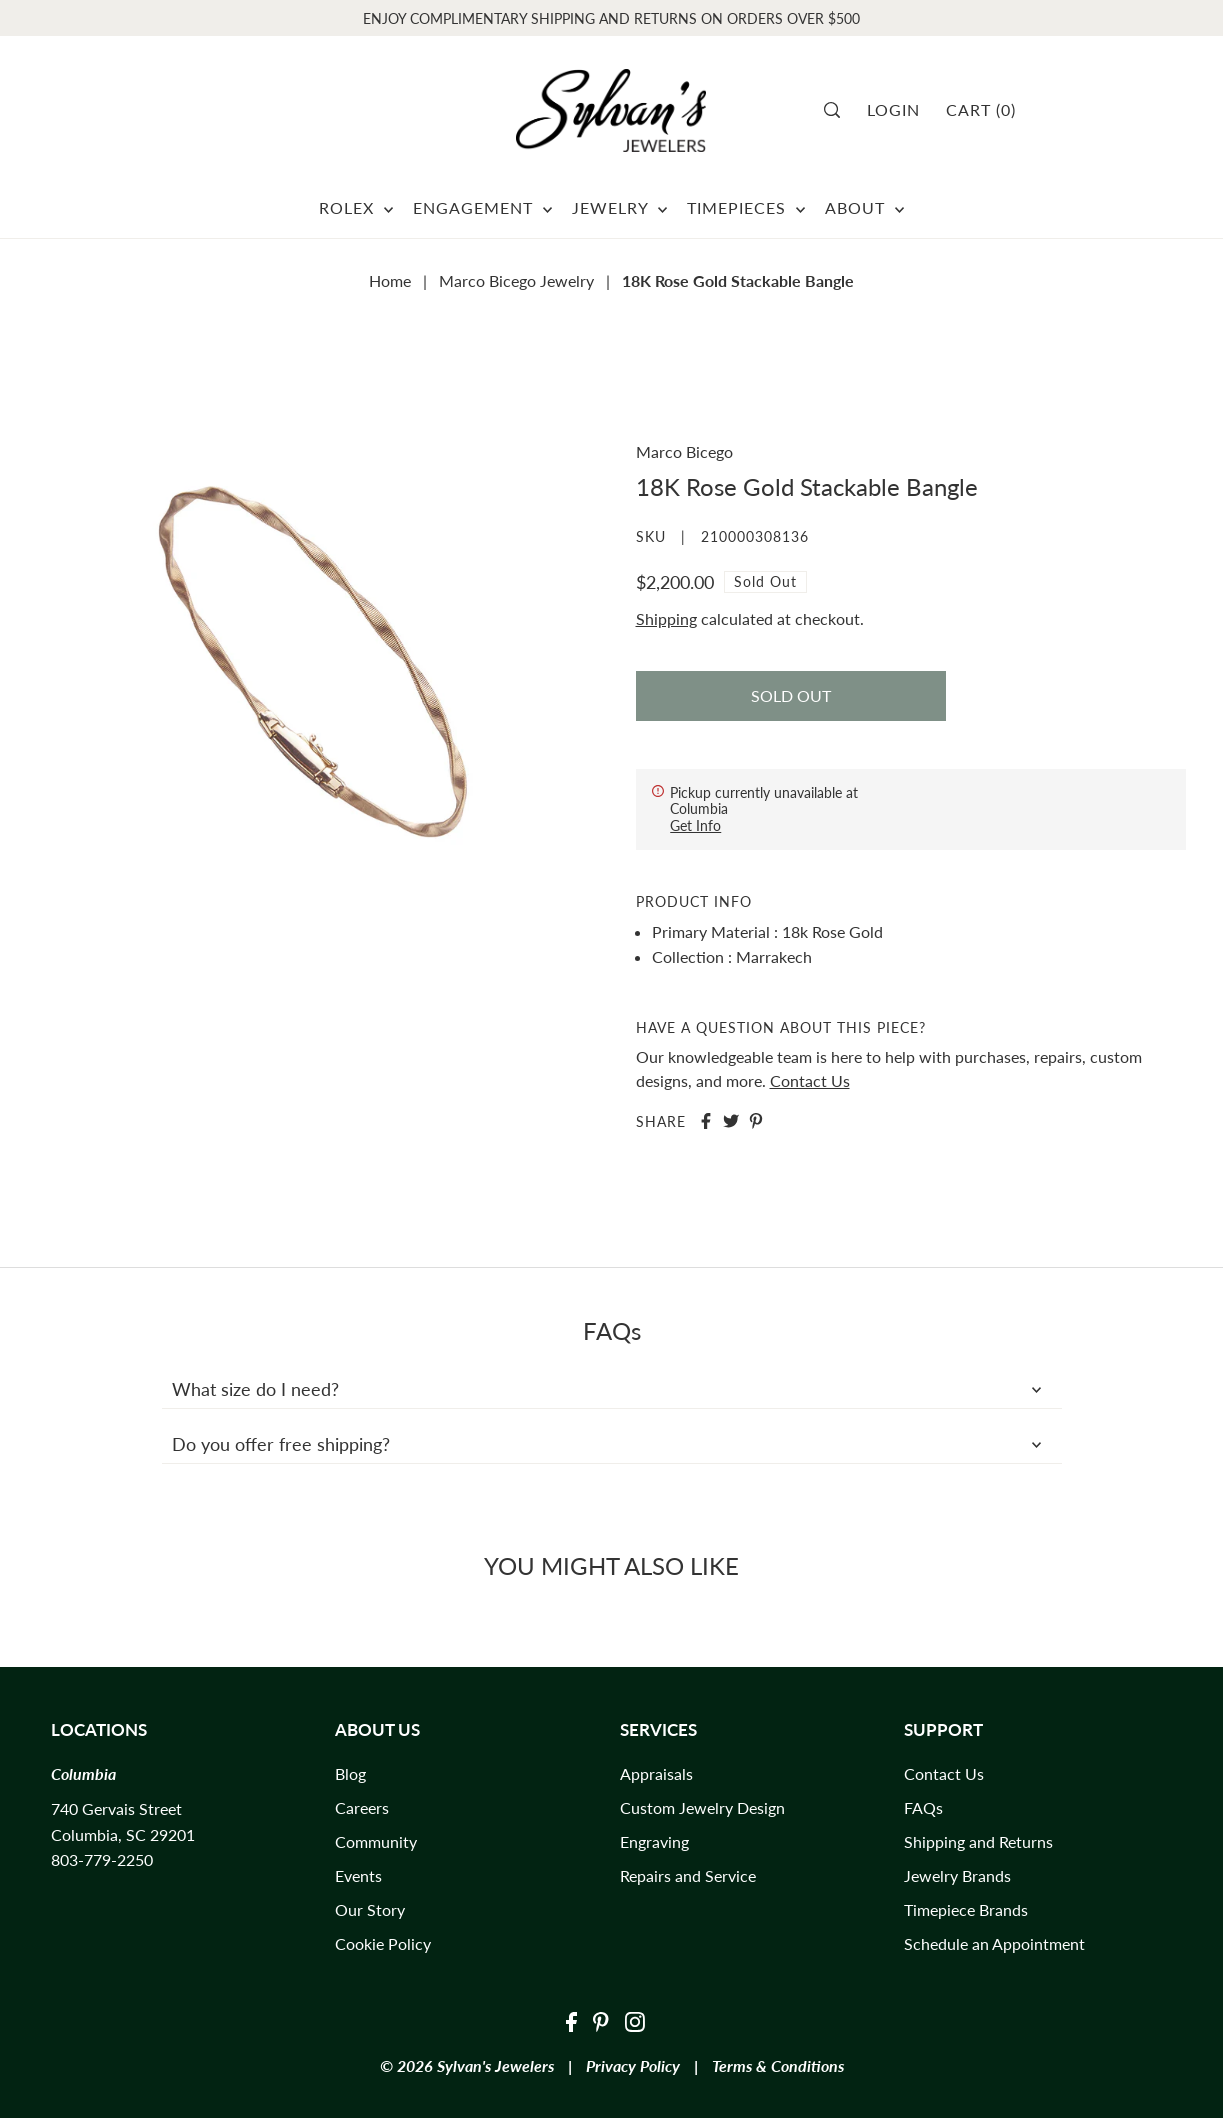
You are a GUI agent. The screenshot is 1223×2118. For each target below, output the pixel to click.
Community (376, 1841)
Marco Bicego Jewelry (516, 280)
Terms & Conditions (778, 2065)
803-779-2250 (102, 1859)
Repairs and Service (688, 1875)
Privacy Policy (633, 2065)
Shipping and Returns (978, 1841)
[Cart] (988, 110)
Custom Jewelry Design (702, 1807)
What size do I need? (612, 1389)
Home (390, 280)
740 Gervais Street (116, 1808)
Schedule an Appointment (994, 1943)
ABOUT (864, 207)
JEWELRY (619, 207)
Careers (362, 1807)
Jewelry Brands (957, 1875)
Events (358, 1875)
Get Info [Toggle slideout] (695, 825)
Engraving (654, 1841)
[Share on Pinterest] (756, 1121)
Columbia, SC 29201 (123, 1834)
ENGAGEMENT (482, 207)
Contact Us (810, 1080)
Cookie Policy (383, 1943)
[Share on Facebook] (706, 1121)
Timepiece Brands (966, 1909)
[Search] (838, 110)
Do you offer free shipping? (612, 1444)
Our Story (370, 1909)
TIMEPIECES (746, 207)
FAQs (923, 1807)
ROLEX (356, 207)
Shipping (666, 618)
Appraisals (656, 1773)
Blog (350, 1773)
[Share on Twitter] (731, 1121)
